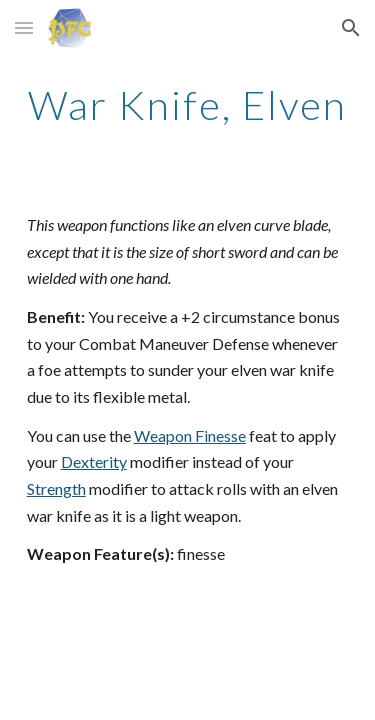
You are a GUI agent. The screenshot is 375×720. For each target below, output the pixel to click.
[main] (188, 105)
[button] (24, 27)
